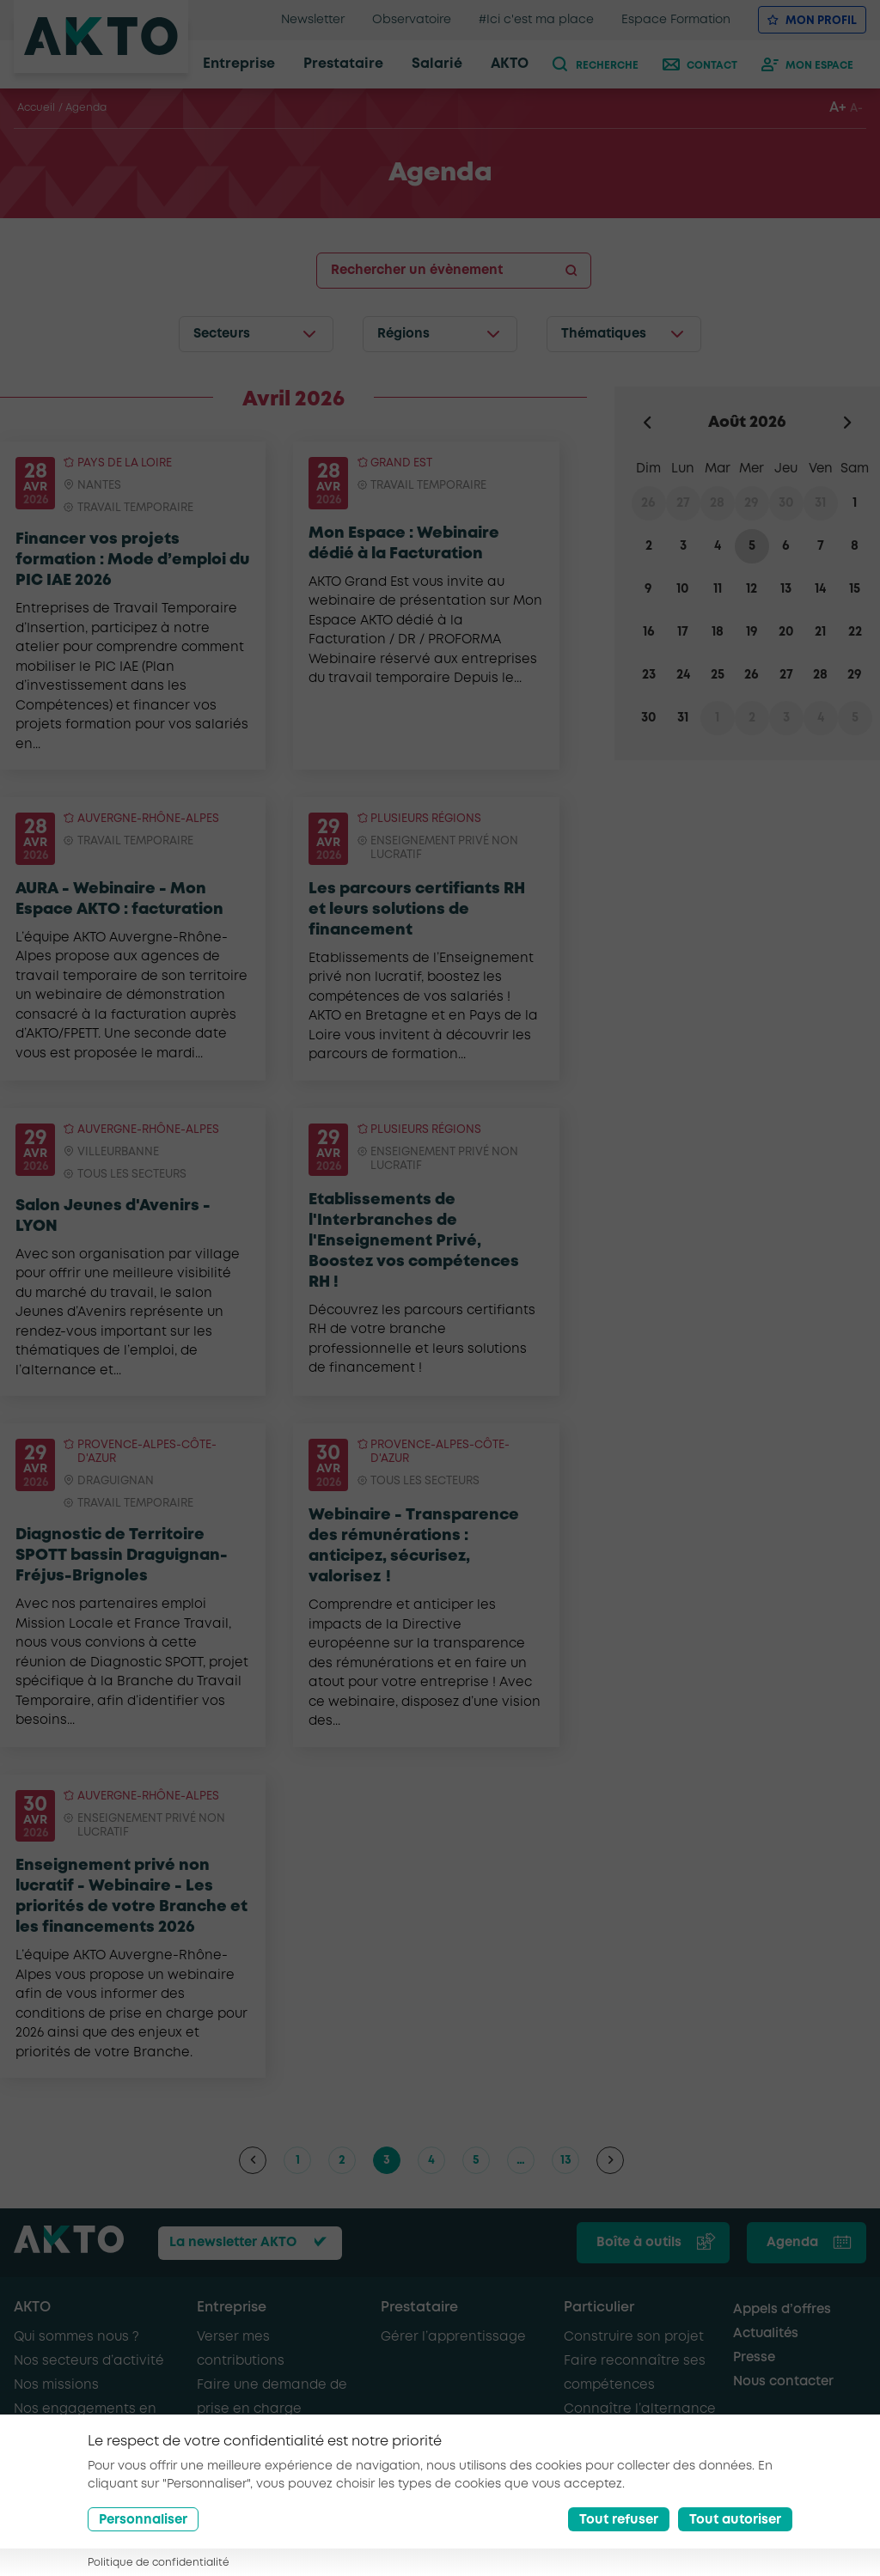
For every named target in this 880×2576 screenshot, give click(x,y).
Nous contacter (783, 2382)
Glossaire (180, 2554)
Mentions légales (280, 2537)
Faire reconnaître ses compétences (635, 2373)
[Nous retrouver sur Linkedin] (815, 2540)
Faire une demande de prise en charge (272, 2397)
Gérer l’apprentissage (453, 2337)
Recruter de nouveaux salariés (270, 2469)
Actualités (765, 2334)
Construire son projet (634, 2337)
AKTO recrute (56, 2457)
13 (565, 2160)
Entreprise (231, 2307)
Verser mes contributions (240, 2349)
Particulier (599, 2307)
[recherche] (599, 64)
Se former (596, 2433)
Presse (754, 2358)
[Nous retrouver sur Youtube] (855, 2540)
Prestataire (419, 2307)
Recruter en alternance (274, 2433)
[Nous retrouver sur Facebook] (776, 2540)
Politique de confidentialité (422, 2537)
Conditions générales (73, 2554)
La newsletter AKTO (232, 2243)
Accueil (36, 108)
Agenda (792, 2243)
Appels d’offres (782, 2310)
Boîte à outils (638, 2243)
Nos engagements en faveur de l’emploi (85, 2421)
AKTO (32, 2307)
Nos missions (56, 2385)
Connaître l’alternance (640, 2409)
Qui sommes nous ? (76, 2337)
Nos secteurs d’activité (89, 2361)
